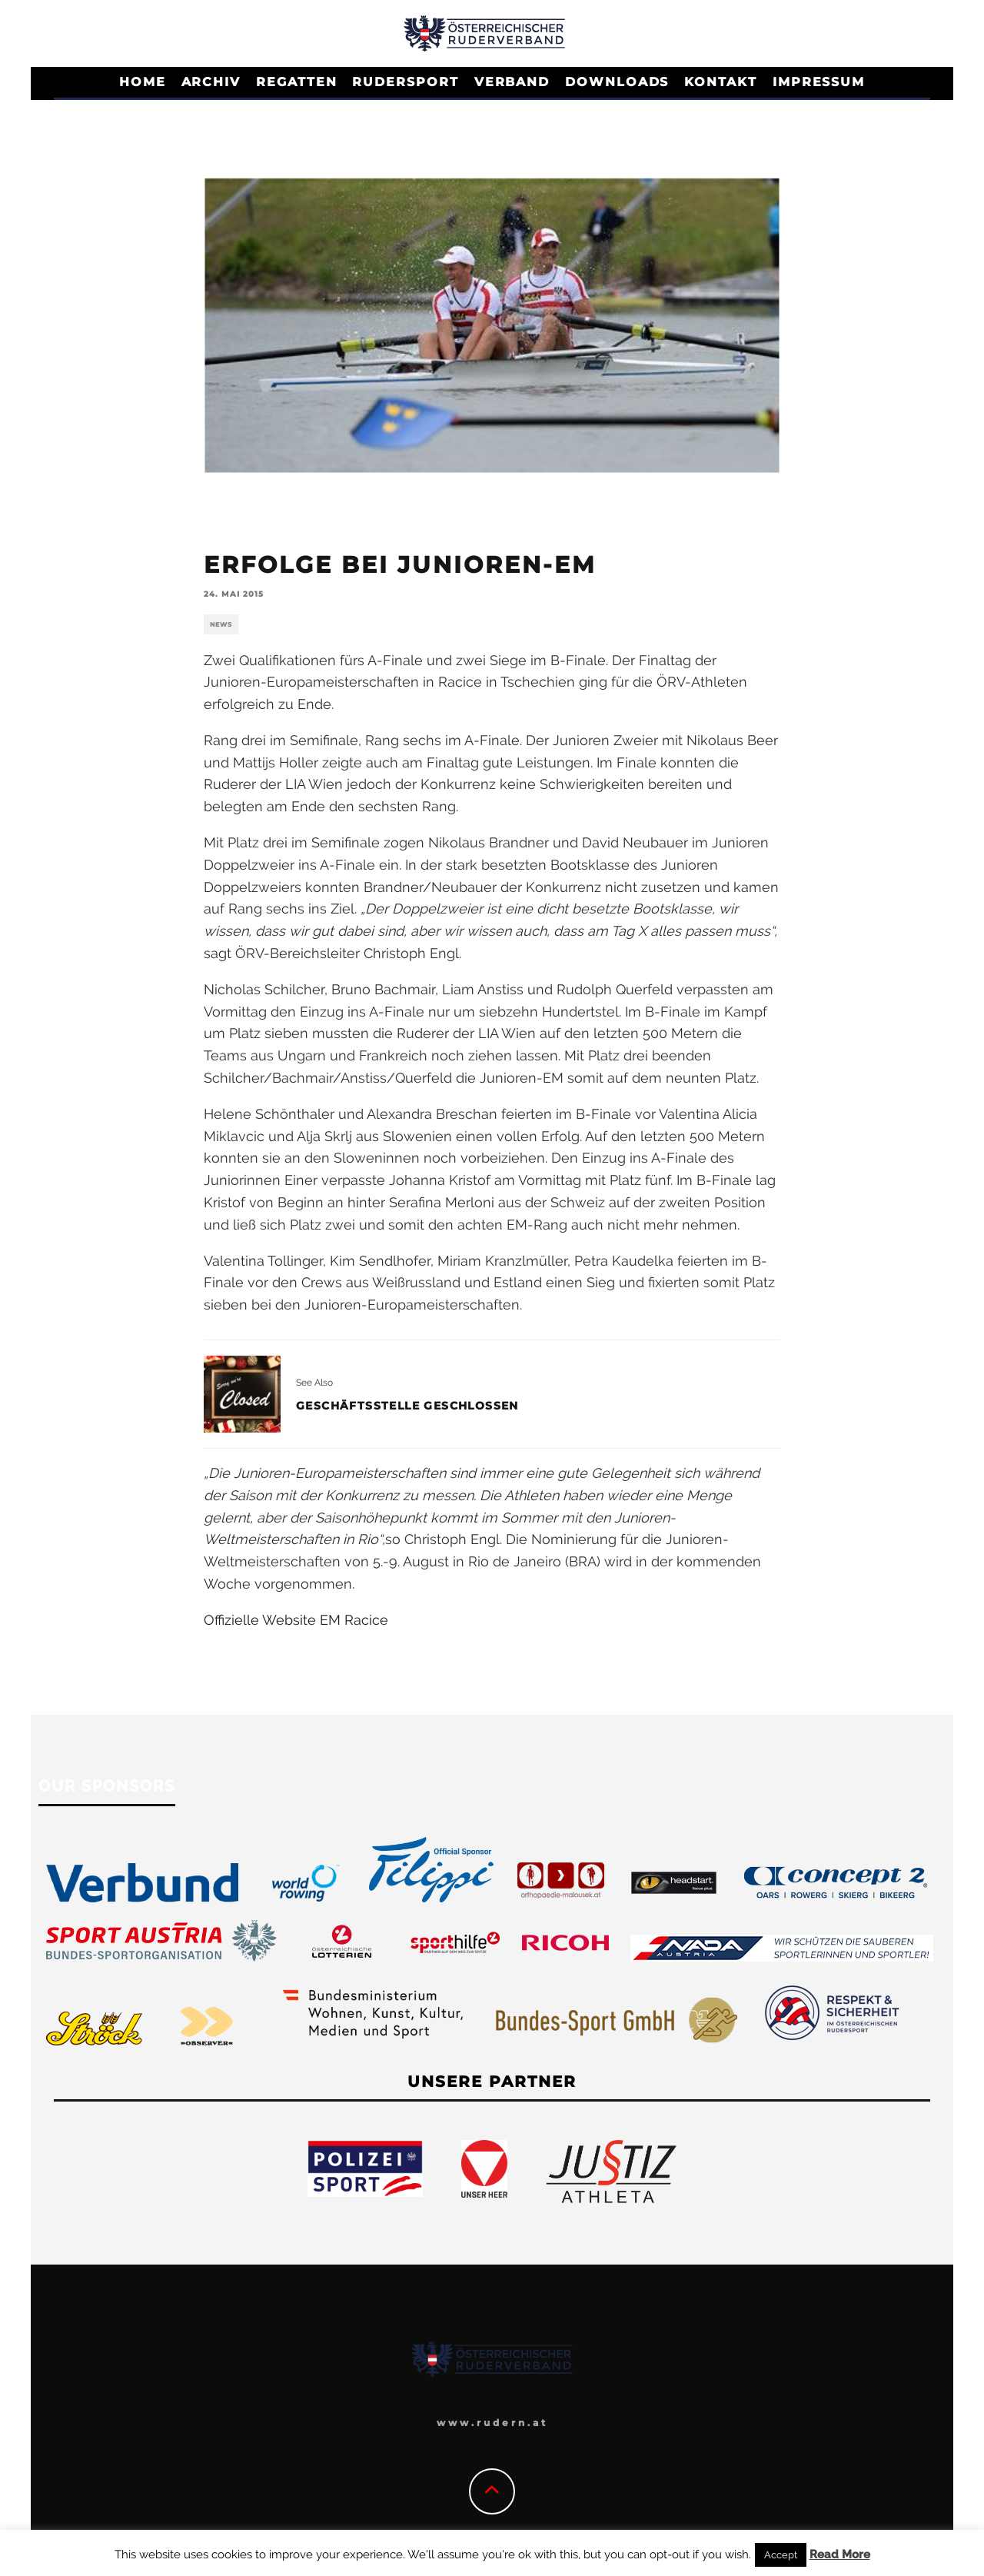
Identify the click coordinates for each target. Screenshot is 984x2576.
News (221, 624)
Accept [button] (780, 2555)
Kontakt (720, 82)
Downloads (617, 82)
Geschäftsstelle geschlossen (407, 1406)
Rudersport (405, 82)
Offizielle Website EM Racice (296, 1620)
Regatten (296, 82)
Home (142, 82)
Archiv (211, 82)
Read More (839, 2554)
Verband (512, 82)
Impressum (819, 82)
